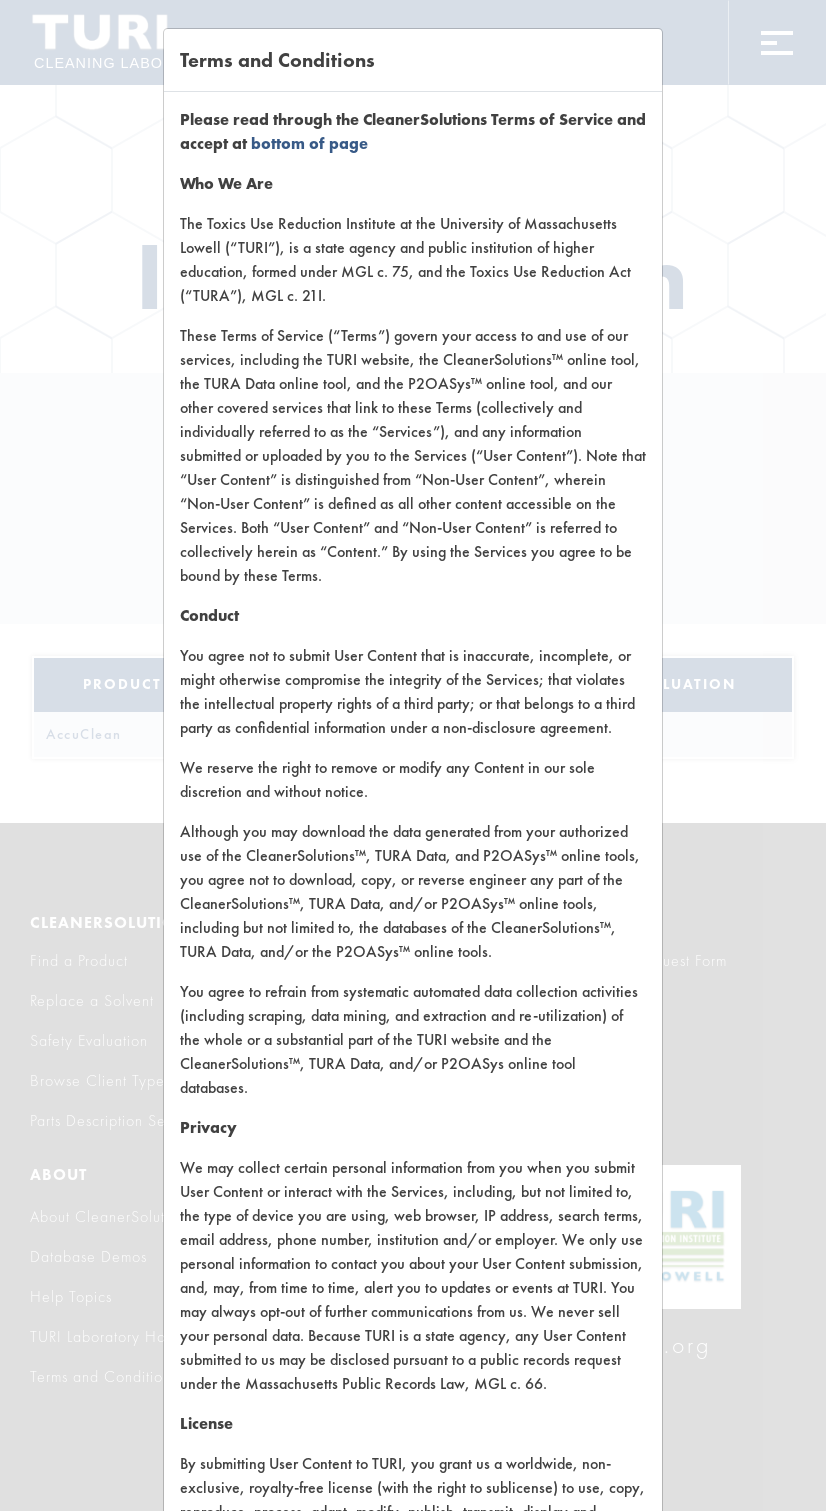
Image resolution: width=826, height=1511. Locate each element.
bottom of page (309, 143)
